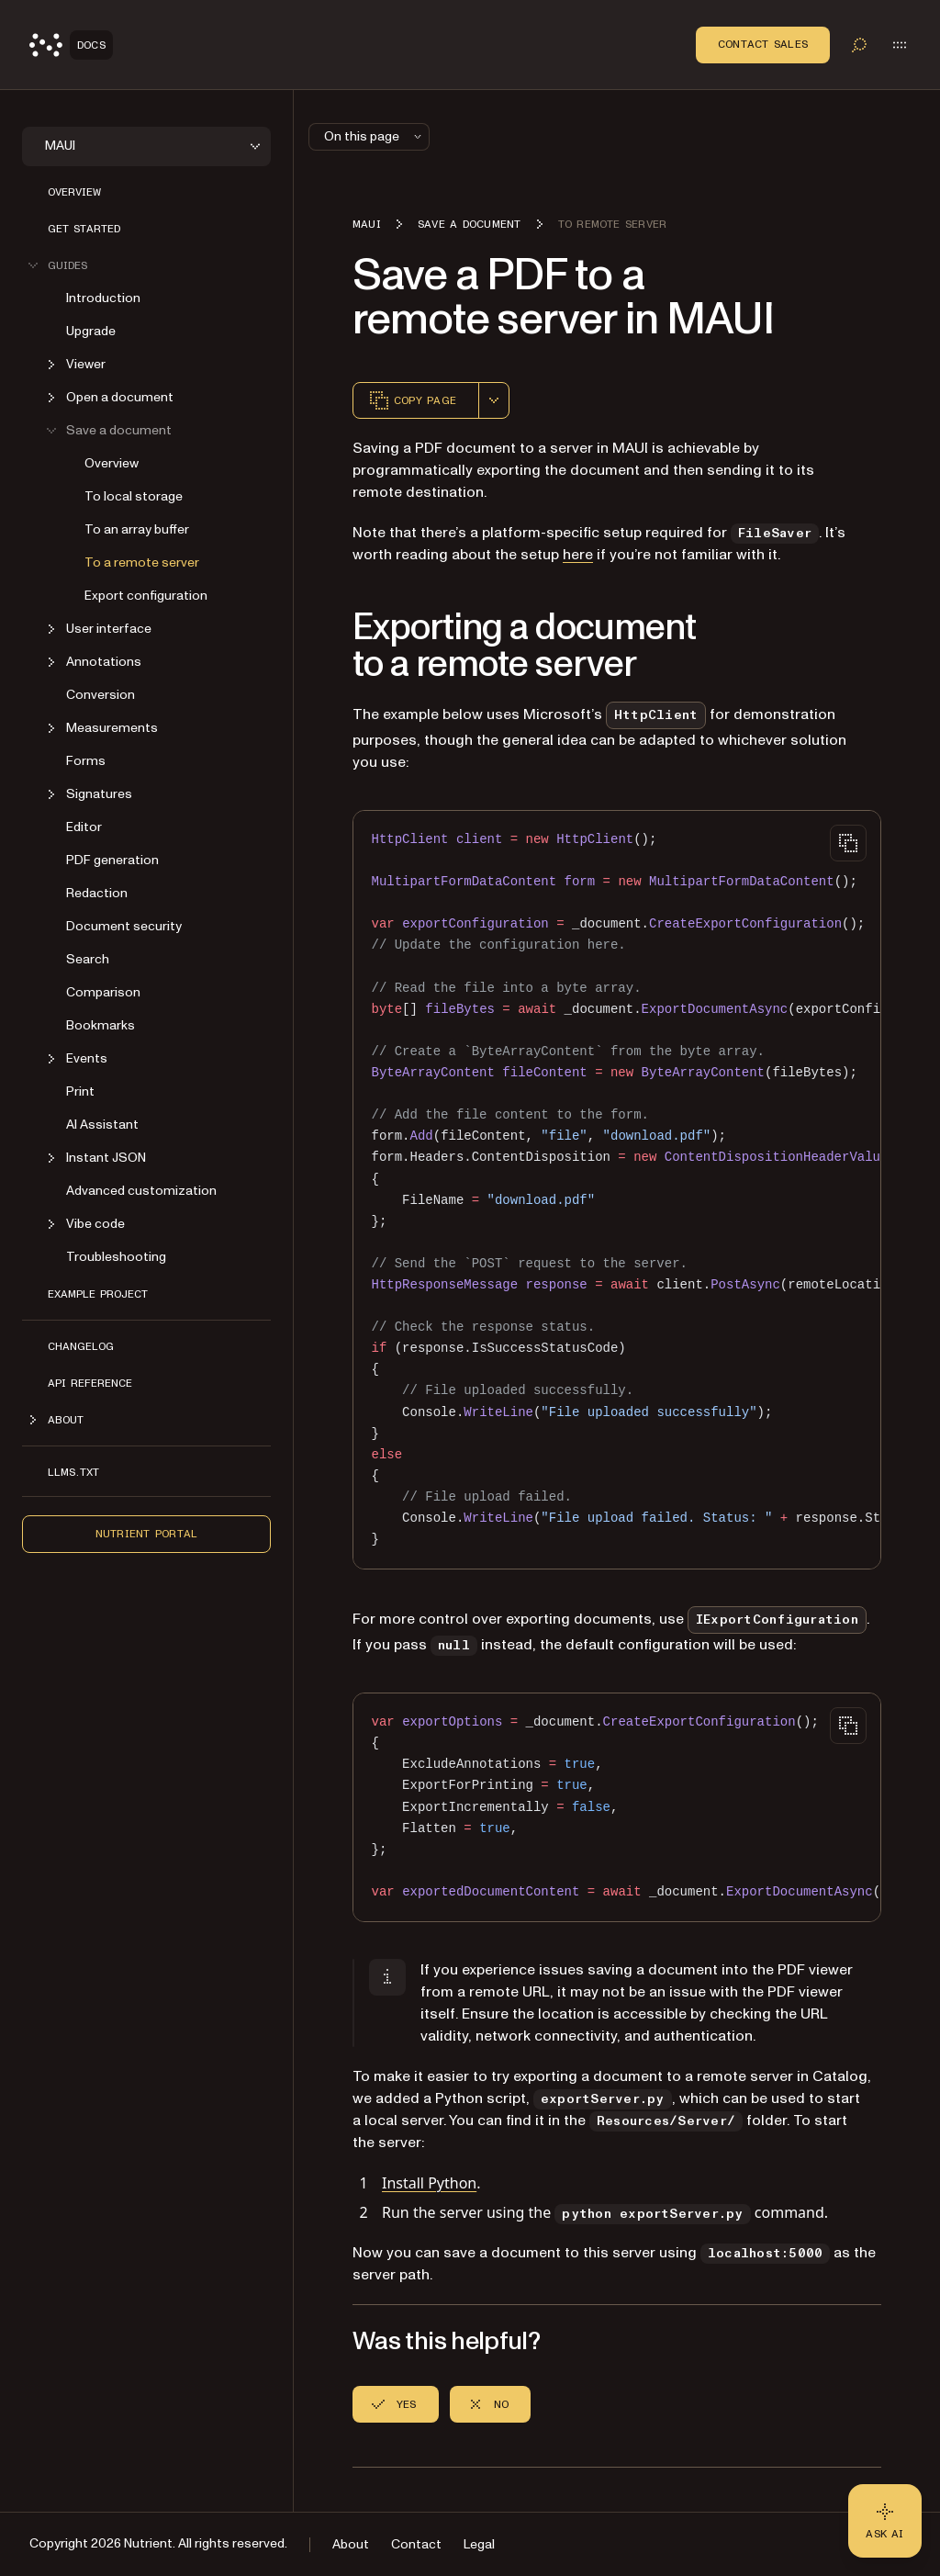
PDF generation (112, 860)
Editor (84, 827)
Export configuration (145, 595)
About (350, 2544)
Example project (98, 1293)
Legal (479, 2544)
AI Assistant (102, 1124)
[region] (616, 1189)
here (578, 555)
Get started (84, 228)
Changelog (81, 1346)
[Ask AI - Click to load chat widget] (885, 2521)
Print (80, 1091)
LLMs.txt (73, 1472)
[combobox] (493, 400)
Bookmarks (100, 1025)
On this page (374, 136)
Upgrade (91, 331)
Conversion (100, 694)
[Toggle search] (859, 45)
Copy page (412, 400)
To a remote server (141, 562)
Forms (86, 761)
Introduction (103, 298)
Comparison (103, 992)
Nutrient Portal (146, 1533)
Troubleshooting (116, 1257)
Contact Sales (763, 44)
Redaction (97, 893)
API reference (90, 1383)
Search (87, 959)
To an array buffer (136, 529)
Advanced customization (141, 1190)
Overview (74, 191)
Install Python (429, 2183)
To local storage (133, 496)
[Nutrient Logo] (71, 45)
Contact (416, 2544)
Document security (124, 926)
